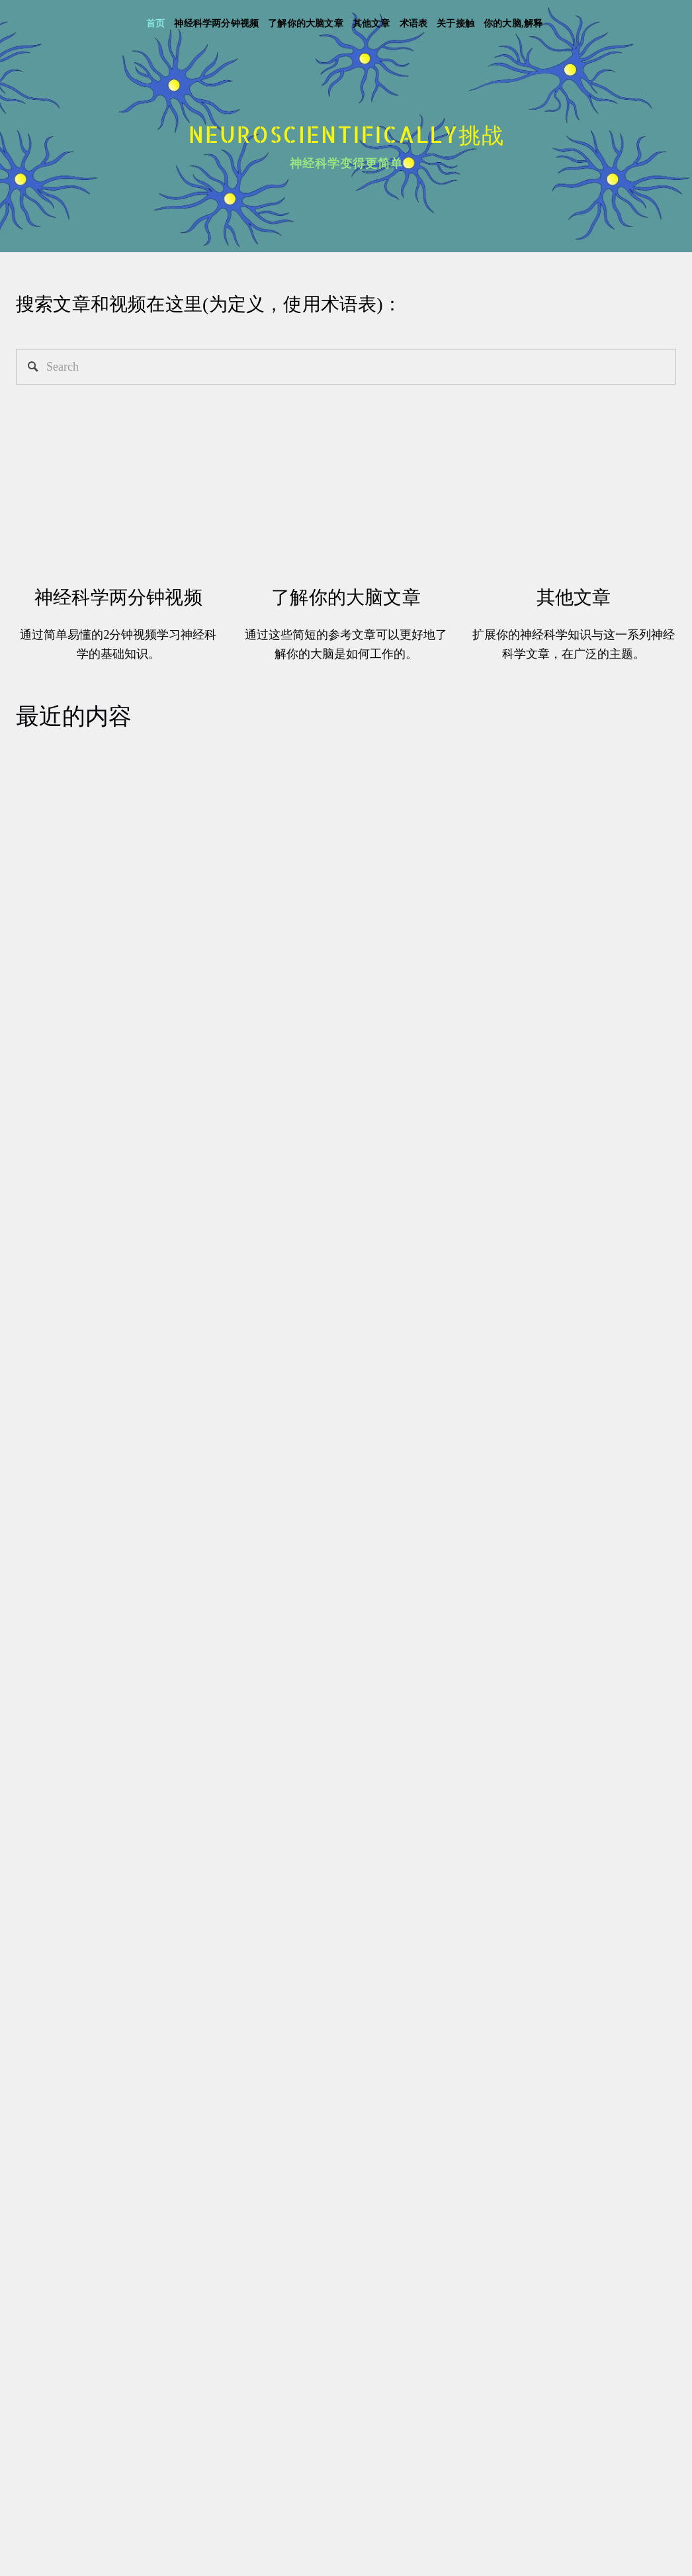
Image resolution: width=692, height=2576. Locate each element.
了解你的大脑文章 (305, 23)
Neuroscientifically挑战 (347, 134)
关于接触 (455, 23)
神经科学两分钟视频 (216, 23)
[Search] (346, 367)
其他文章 (371, 23)
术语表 (414, 23)
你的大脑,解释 (513, 23)
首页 (155, 23)
